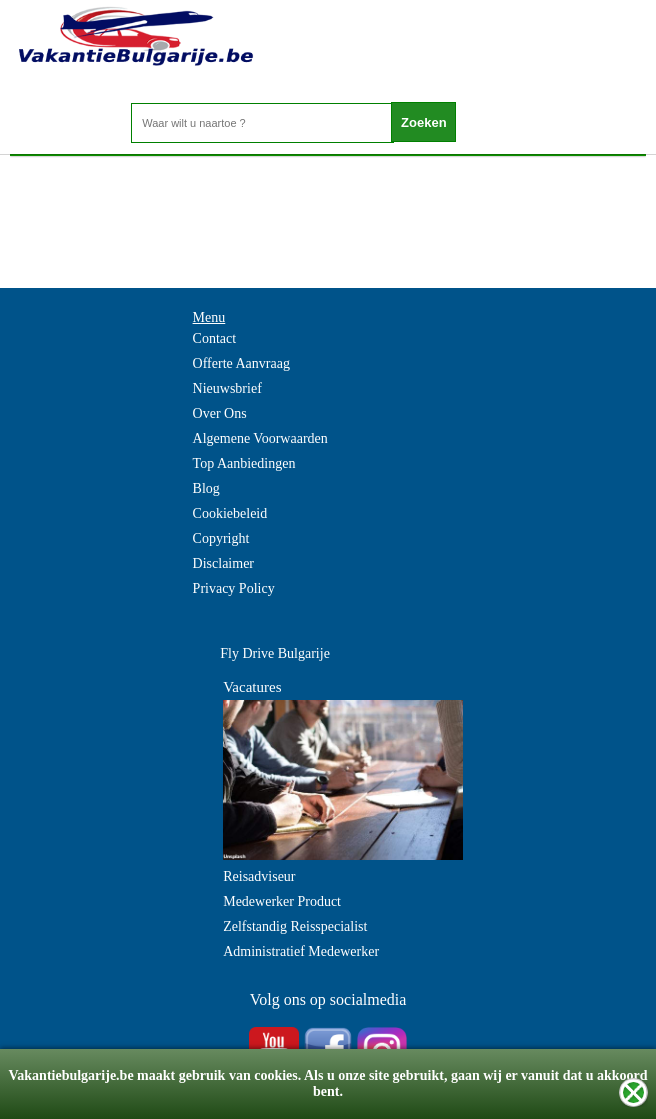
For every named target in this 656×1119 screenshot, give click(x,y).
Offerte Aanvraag (241, 363)
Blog (206, 488)
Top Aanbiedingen (244, 463)
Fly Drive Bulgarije (275, 653)
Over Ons (220, 413)
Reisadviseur (259, 876)
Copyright (221, 538)
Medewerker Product (282, 901)
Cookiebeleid (230, 513)
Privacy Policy (234, 588)
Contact (215, 338)
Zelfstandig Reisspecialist (295, 926)
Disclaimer (223, 563)
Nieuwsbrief (227, 388)
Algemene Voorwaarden (260, 438)
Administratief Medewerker (301, 951)
